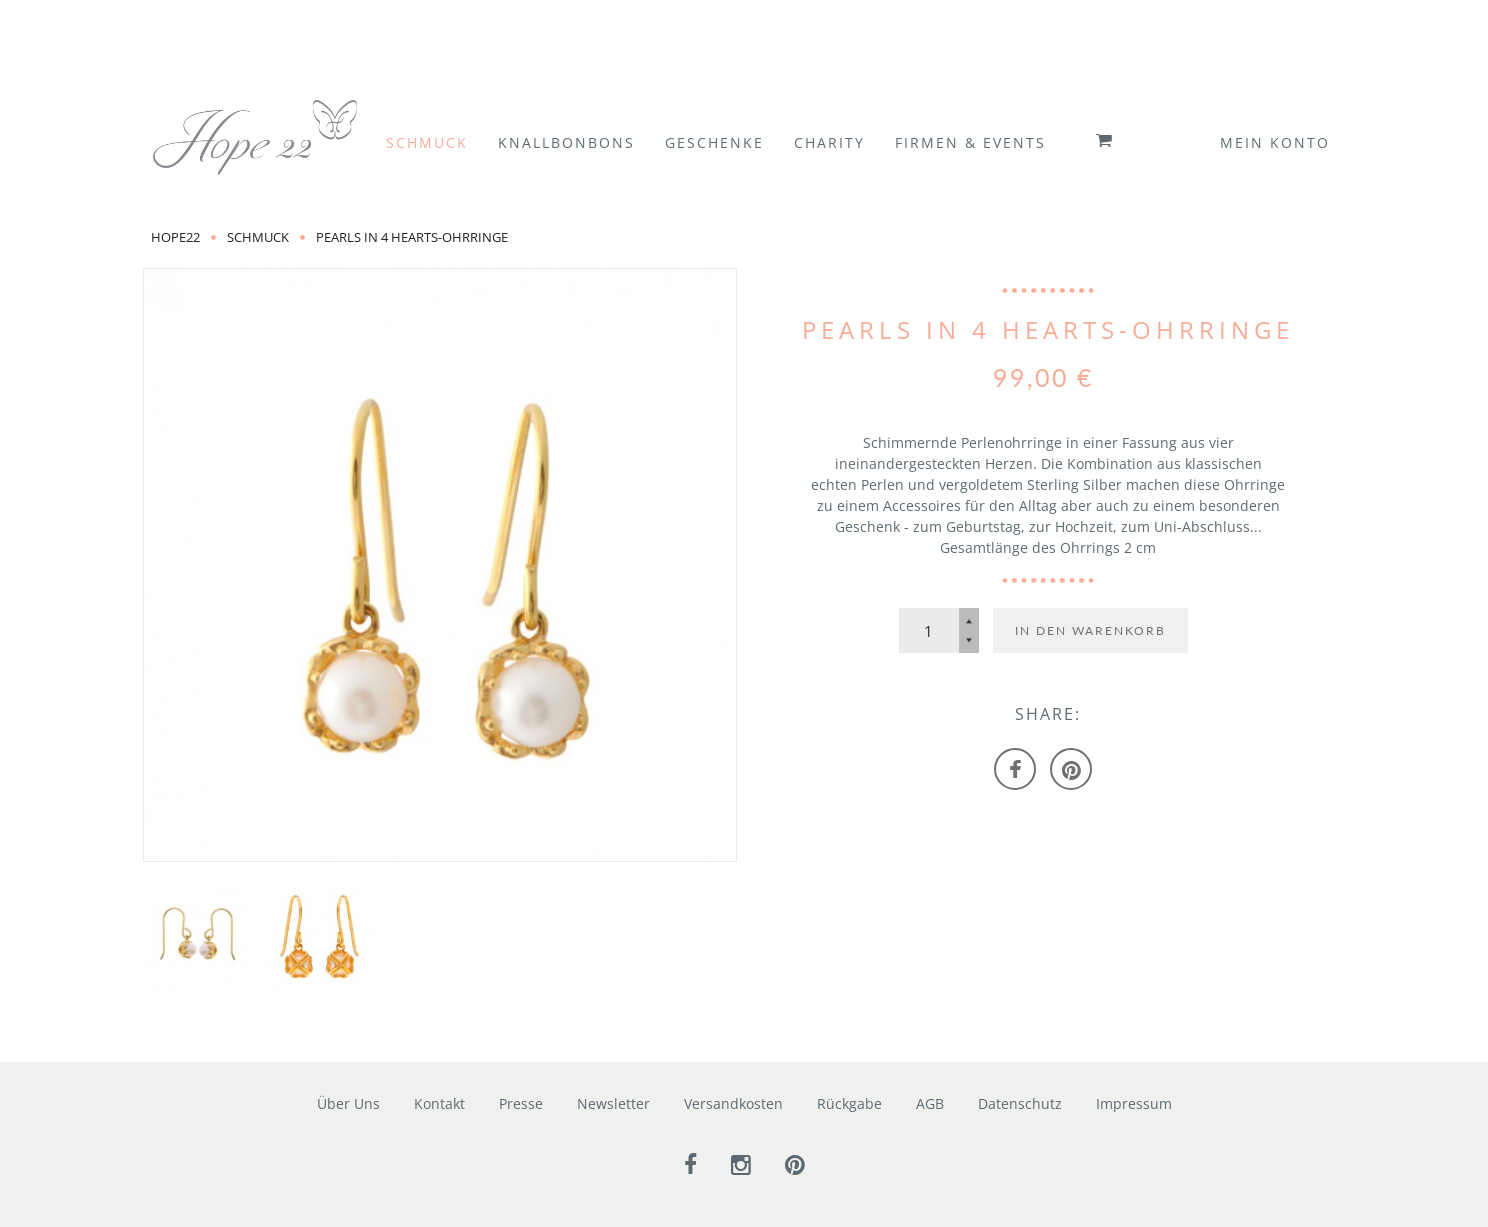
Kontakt (439, 1103)
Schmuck (258, 237)
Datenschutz (1020, 1103)
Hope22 (175, 237)
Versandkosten (733, 1103)
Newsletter (613, 1103)
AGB (930, 1103)
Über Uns (348, 1103)
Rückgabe (849, 1103)
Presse (521, 1103)
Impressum (1134, 1103)
